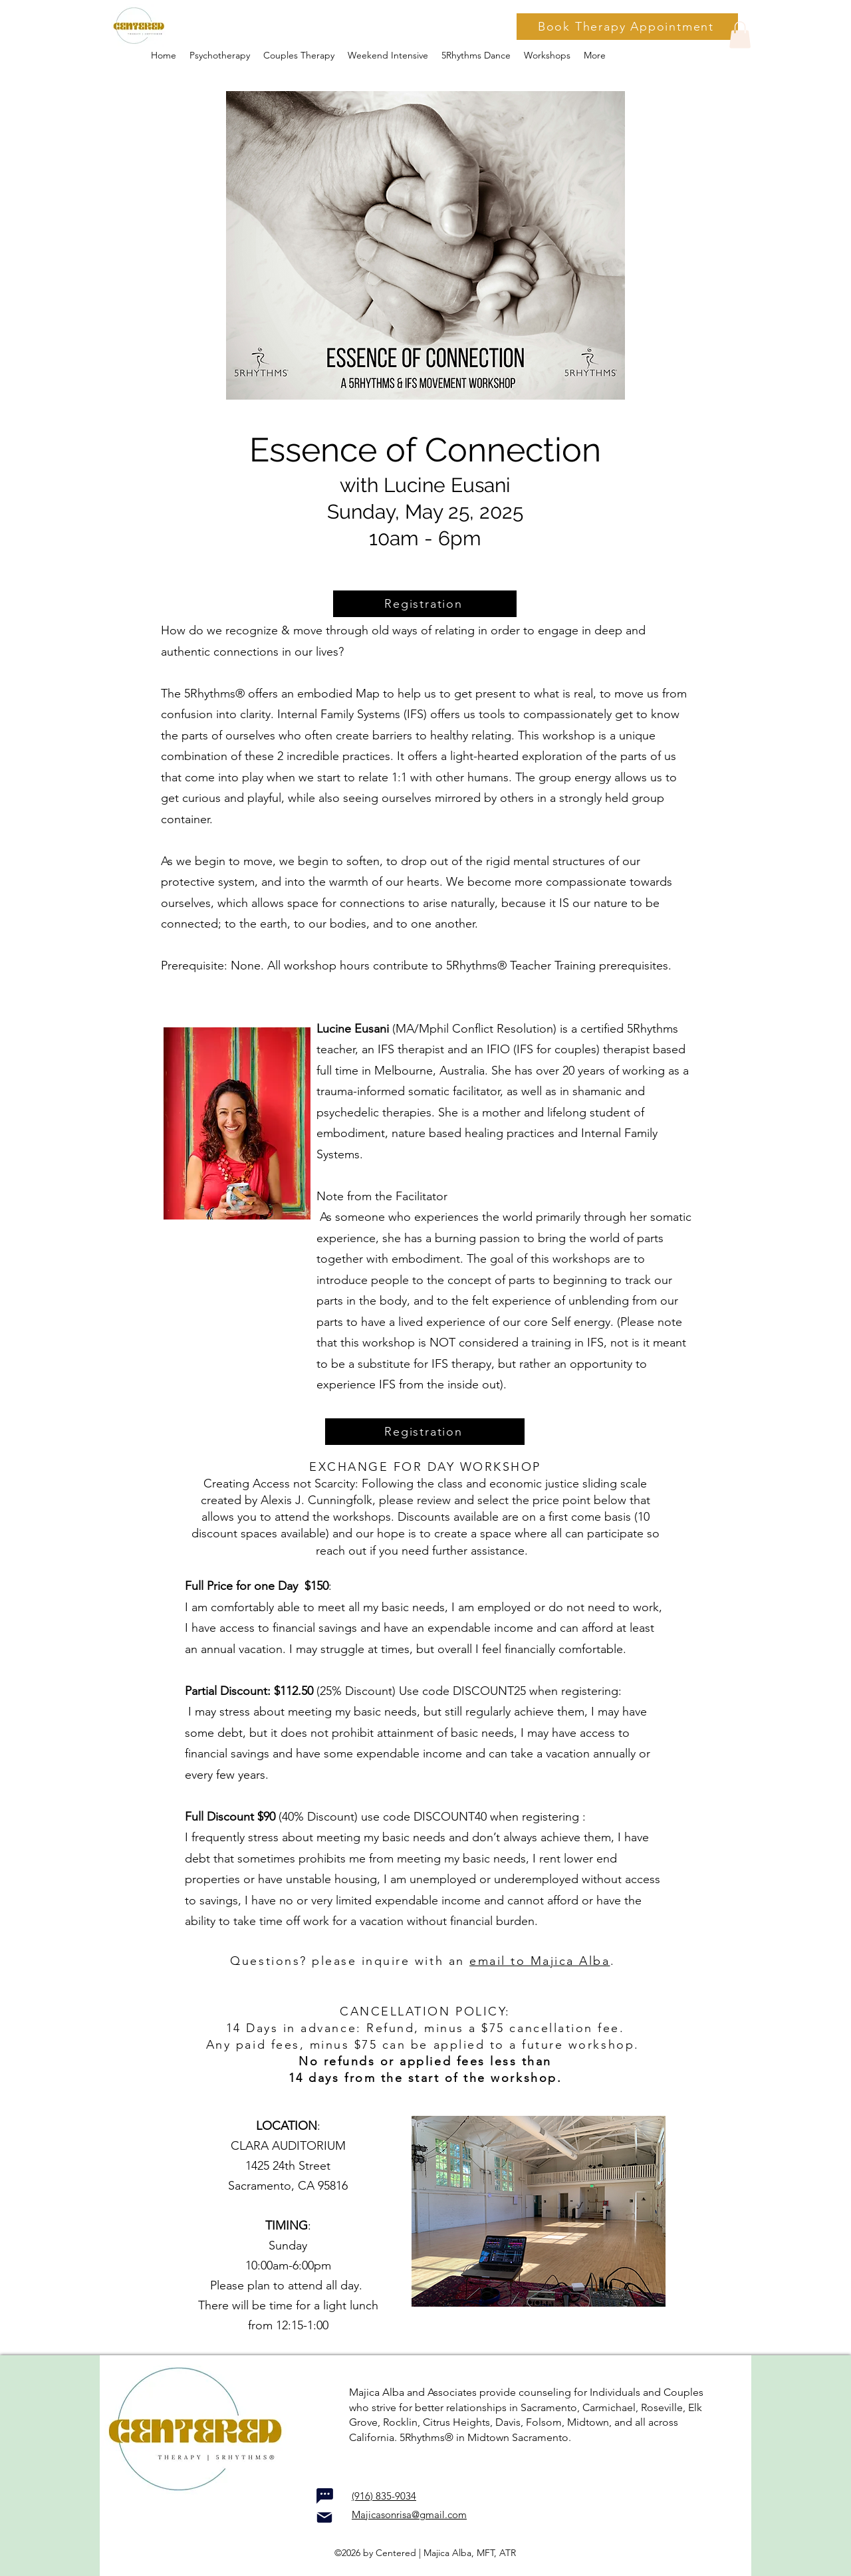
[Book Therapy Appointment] (627, 26)
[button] (547, 55)
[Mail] (324, 2517)
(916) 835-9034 (384, 2496)
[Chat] (324, 2495)
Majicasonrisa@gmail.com (409, 2514)
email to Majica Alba (539, 1961)
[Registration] (425, 603)
